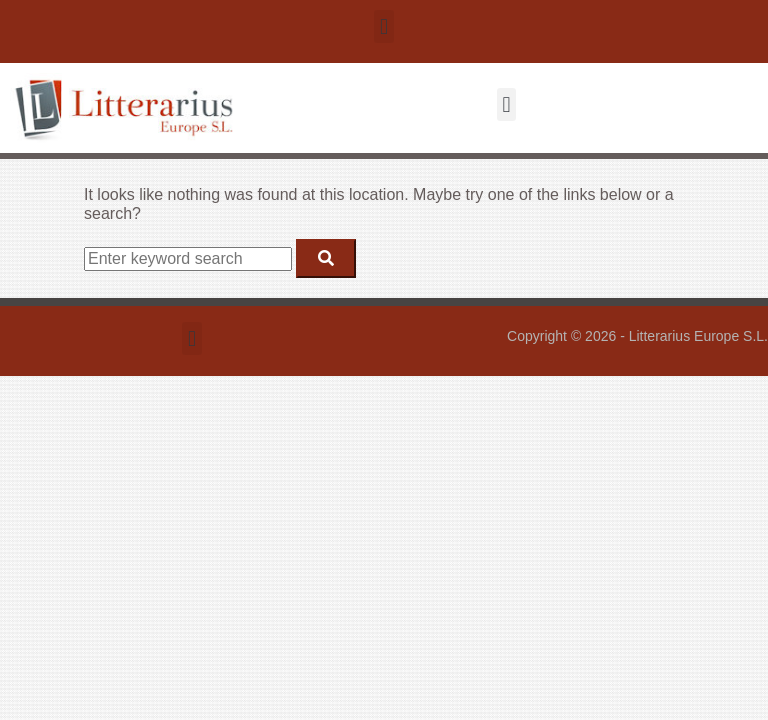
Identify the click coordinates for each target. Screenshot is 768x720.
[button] (383, 26)
